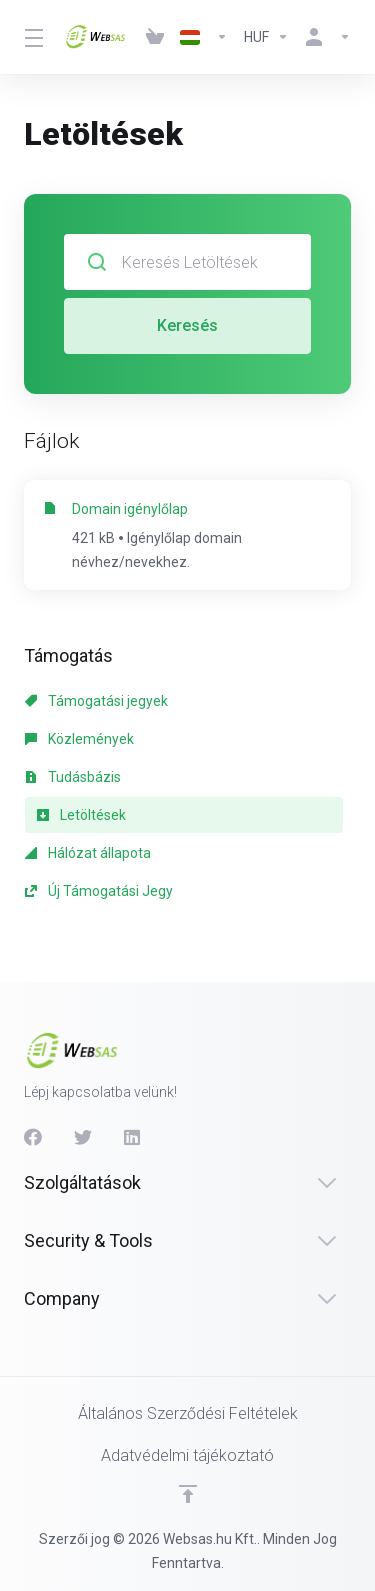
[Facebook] (33, 1137)
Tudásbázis (73, 777)
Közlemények (79, 739)
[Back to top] (188, 1494)
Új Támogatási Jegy (99, 891)
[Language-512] (204, 37)
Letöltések (81, 815)
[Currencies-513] (266, 37)
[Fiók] (324, 37)
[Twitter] (83, 1137)
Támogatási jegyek (96, 701)
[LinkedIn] (133, 1137)
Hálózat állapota (88, 853)
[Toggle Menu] (32, 37)
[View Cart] (155, 37)
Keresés (187, 325)
